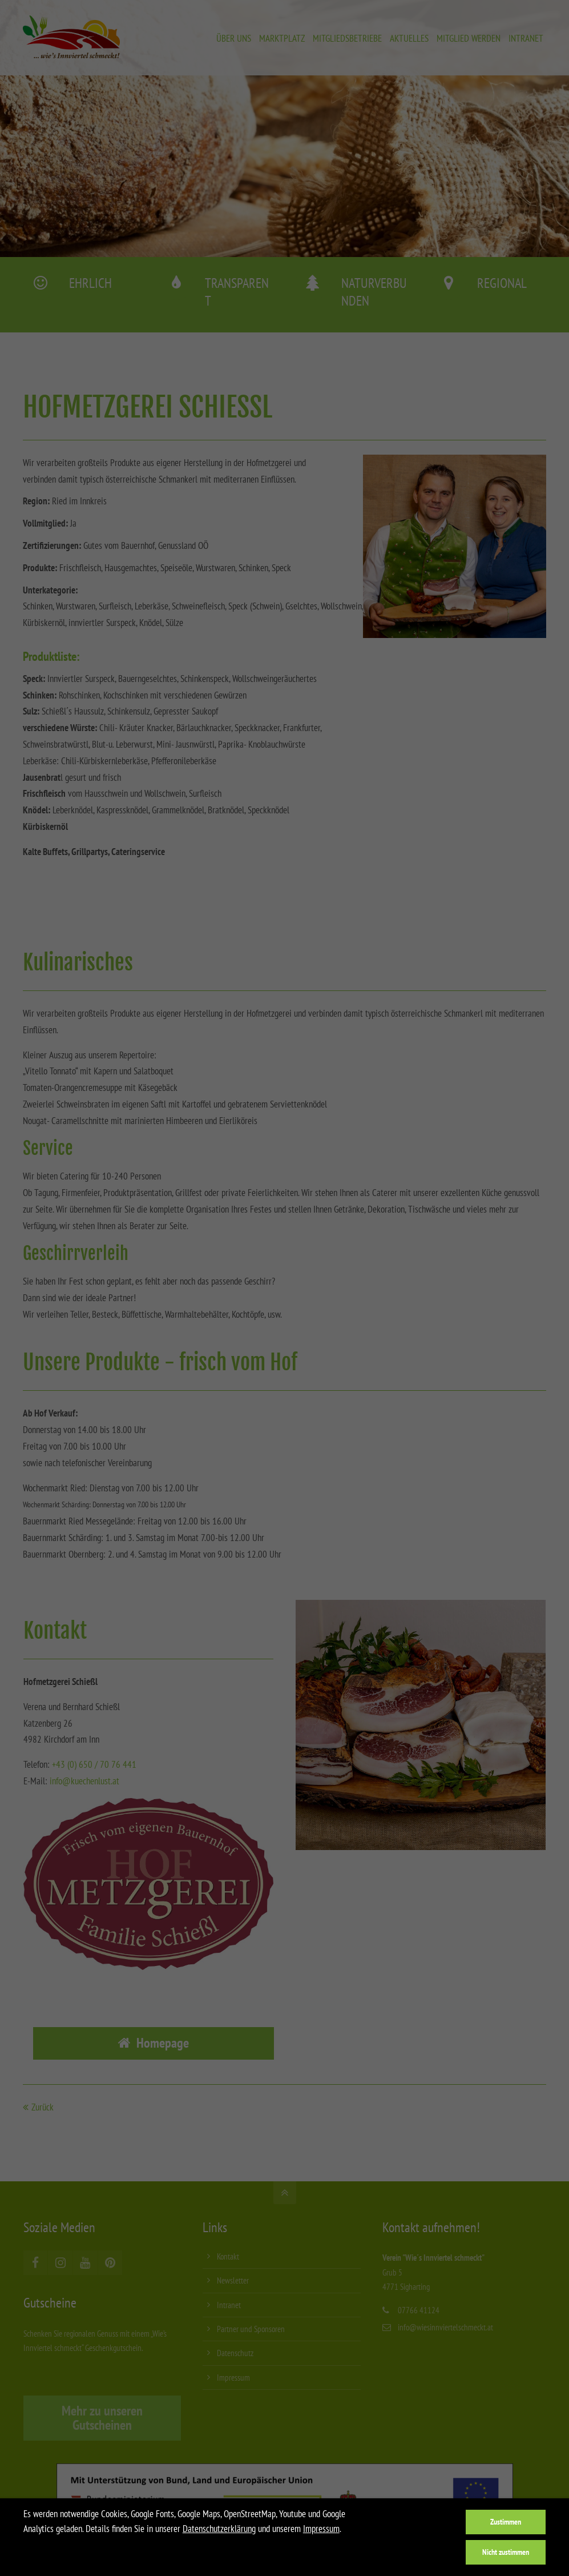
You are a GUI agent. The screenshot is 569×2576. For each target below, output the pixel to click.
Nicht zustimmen (505, 2551)
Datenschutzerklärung (219, 2528)
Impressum (321, 2528)
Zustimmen (505, 2521)
